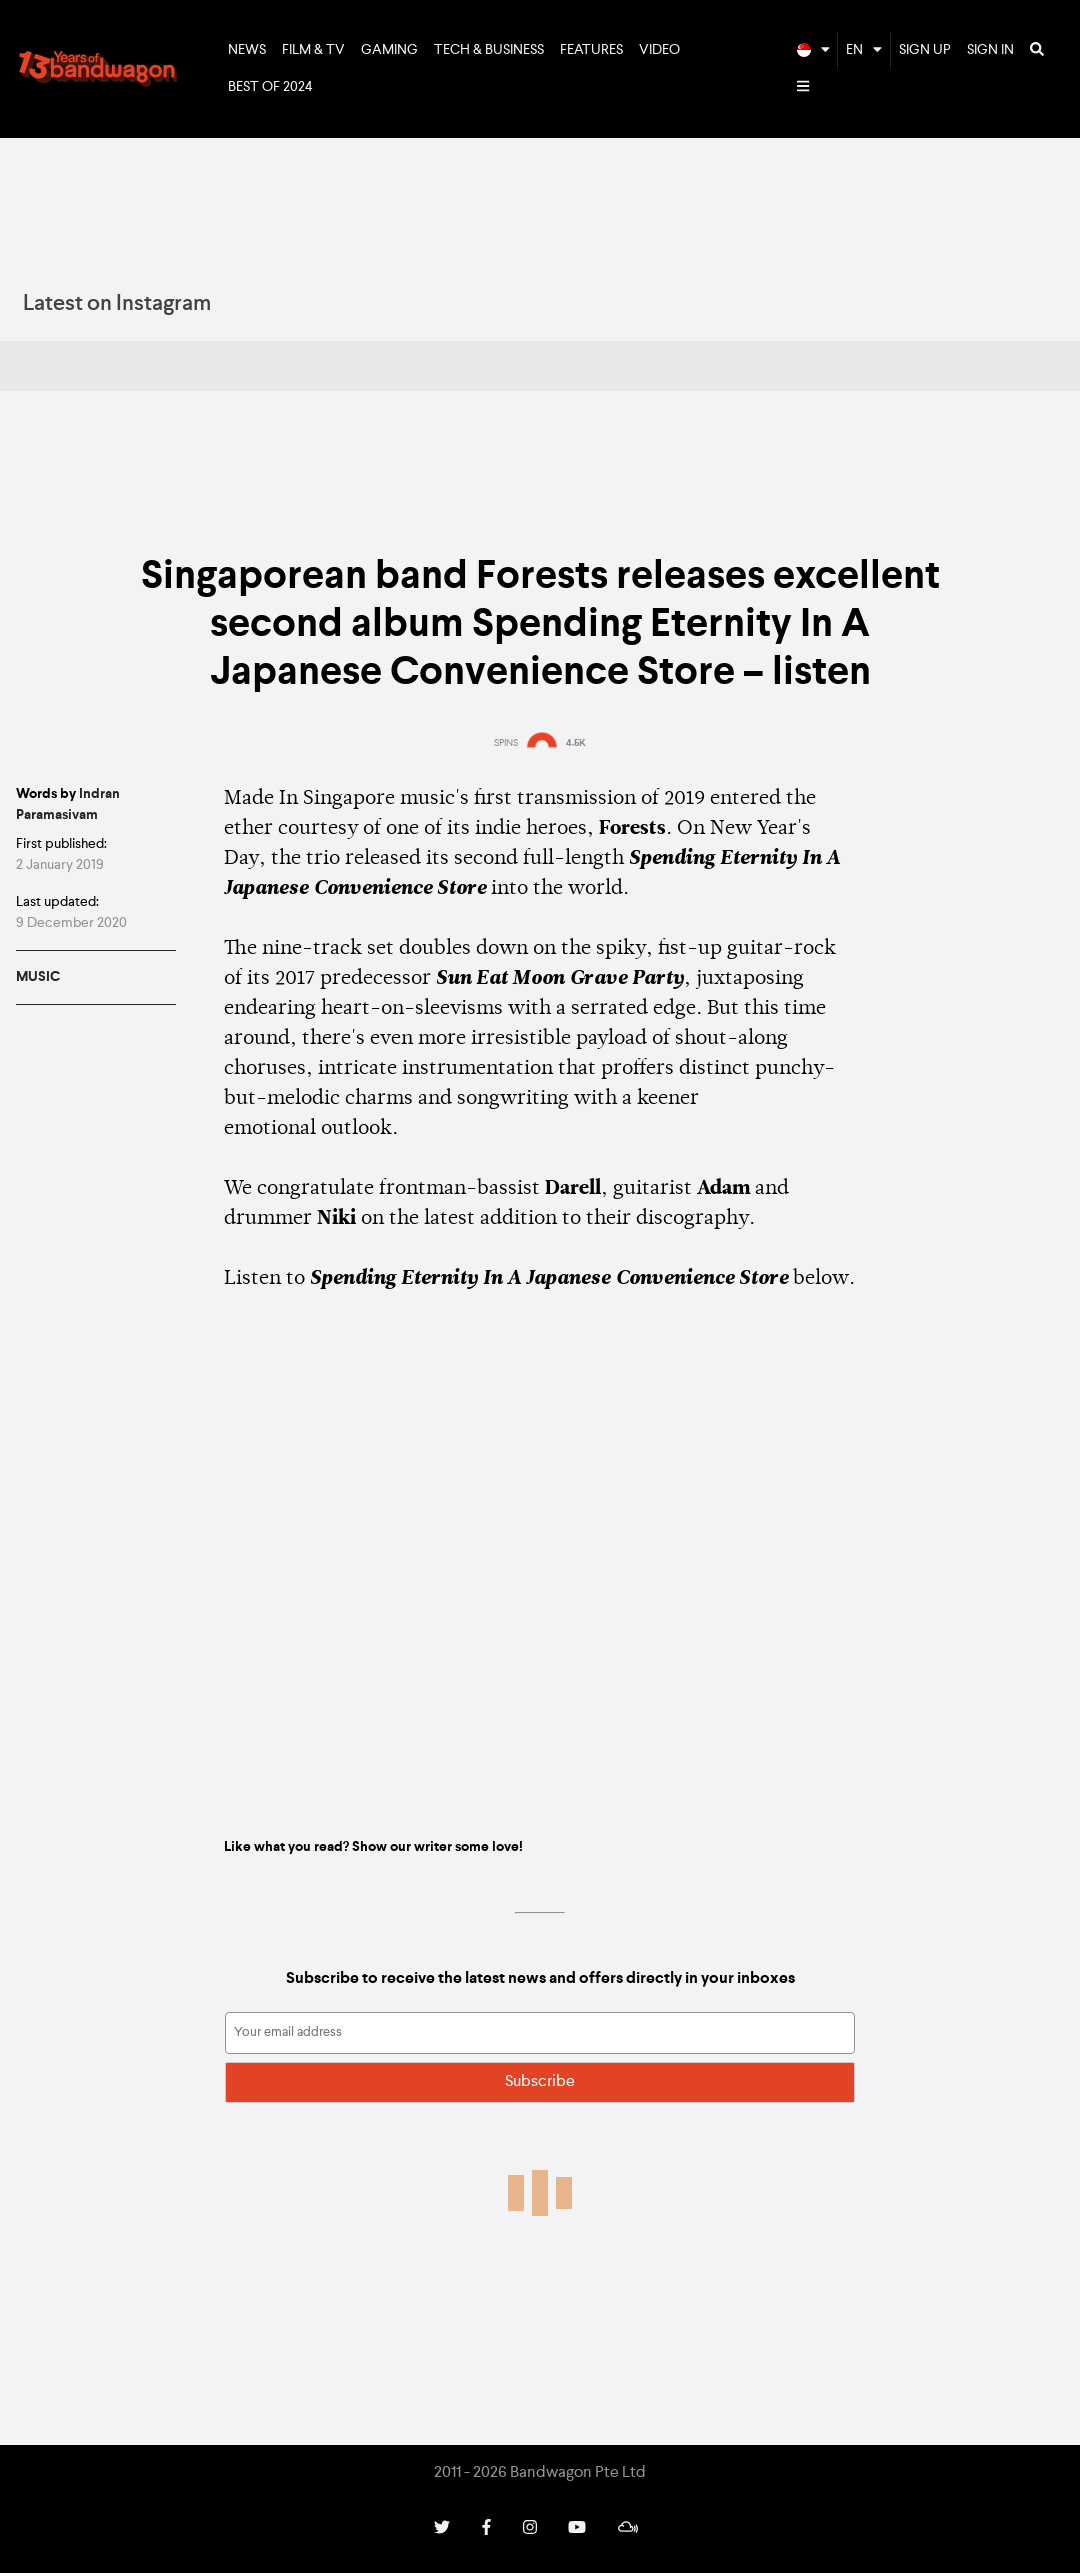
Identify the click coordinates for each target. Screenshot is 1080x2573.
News (247, 50)
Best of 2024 (270, 87)
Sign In (990, 50)
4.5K (576, 743)
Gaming (389, 50)
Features (591, 50)
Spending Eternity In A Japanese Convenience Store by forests (540, 1559)
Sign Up (925, 50)
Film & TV (313, 50)
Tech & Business (489, 50)
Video (659, 50)
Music (38, 977)
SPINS (506, 743)
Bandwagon (98, 69)
